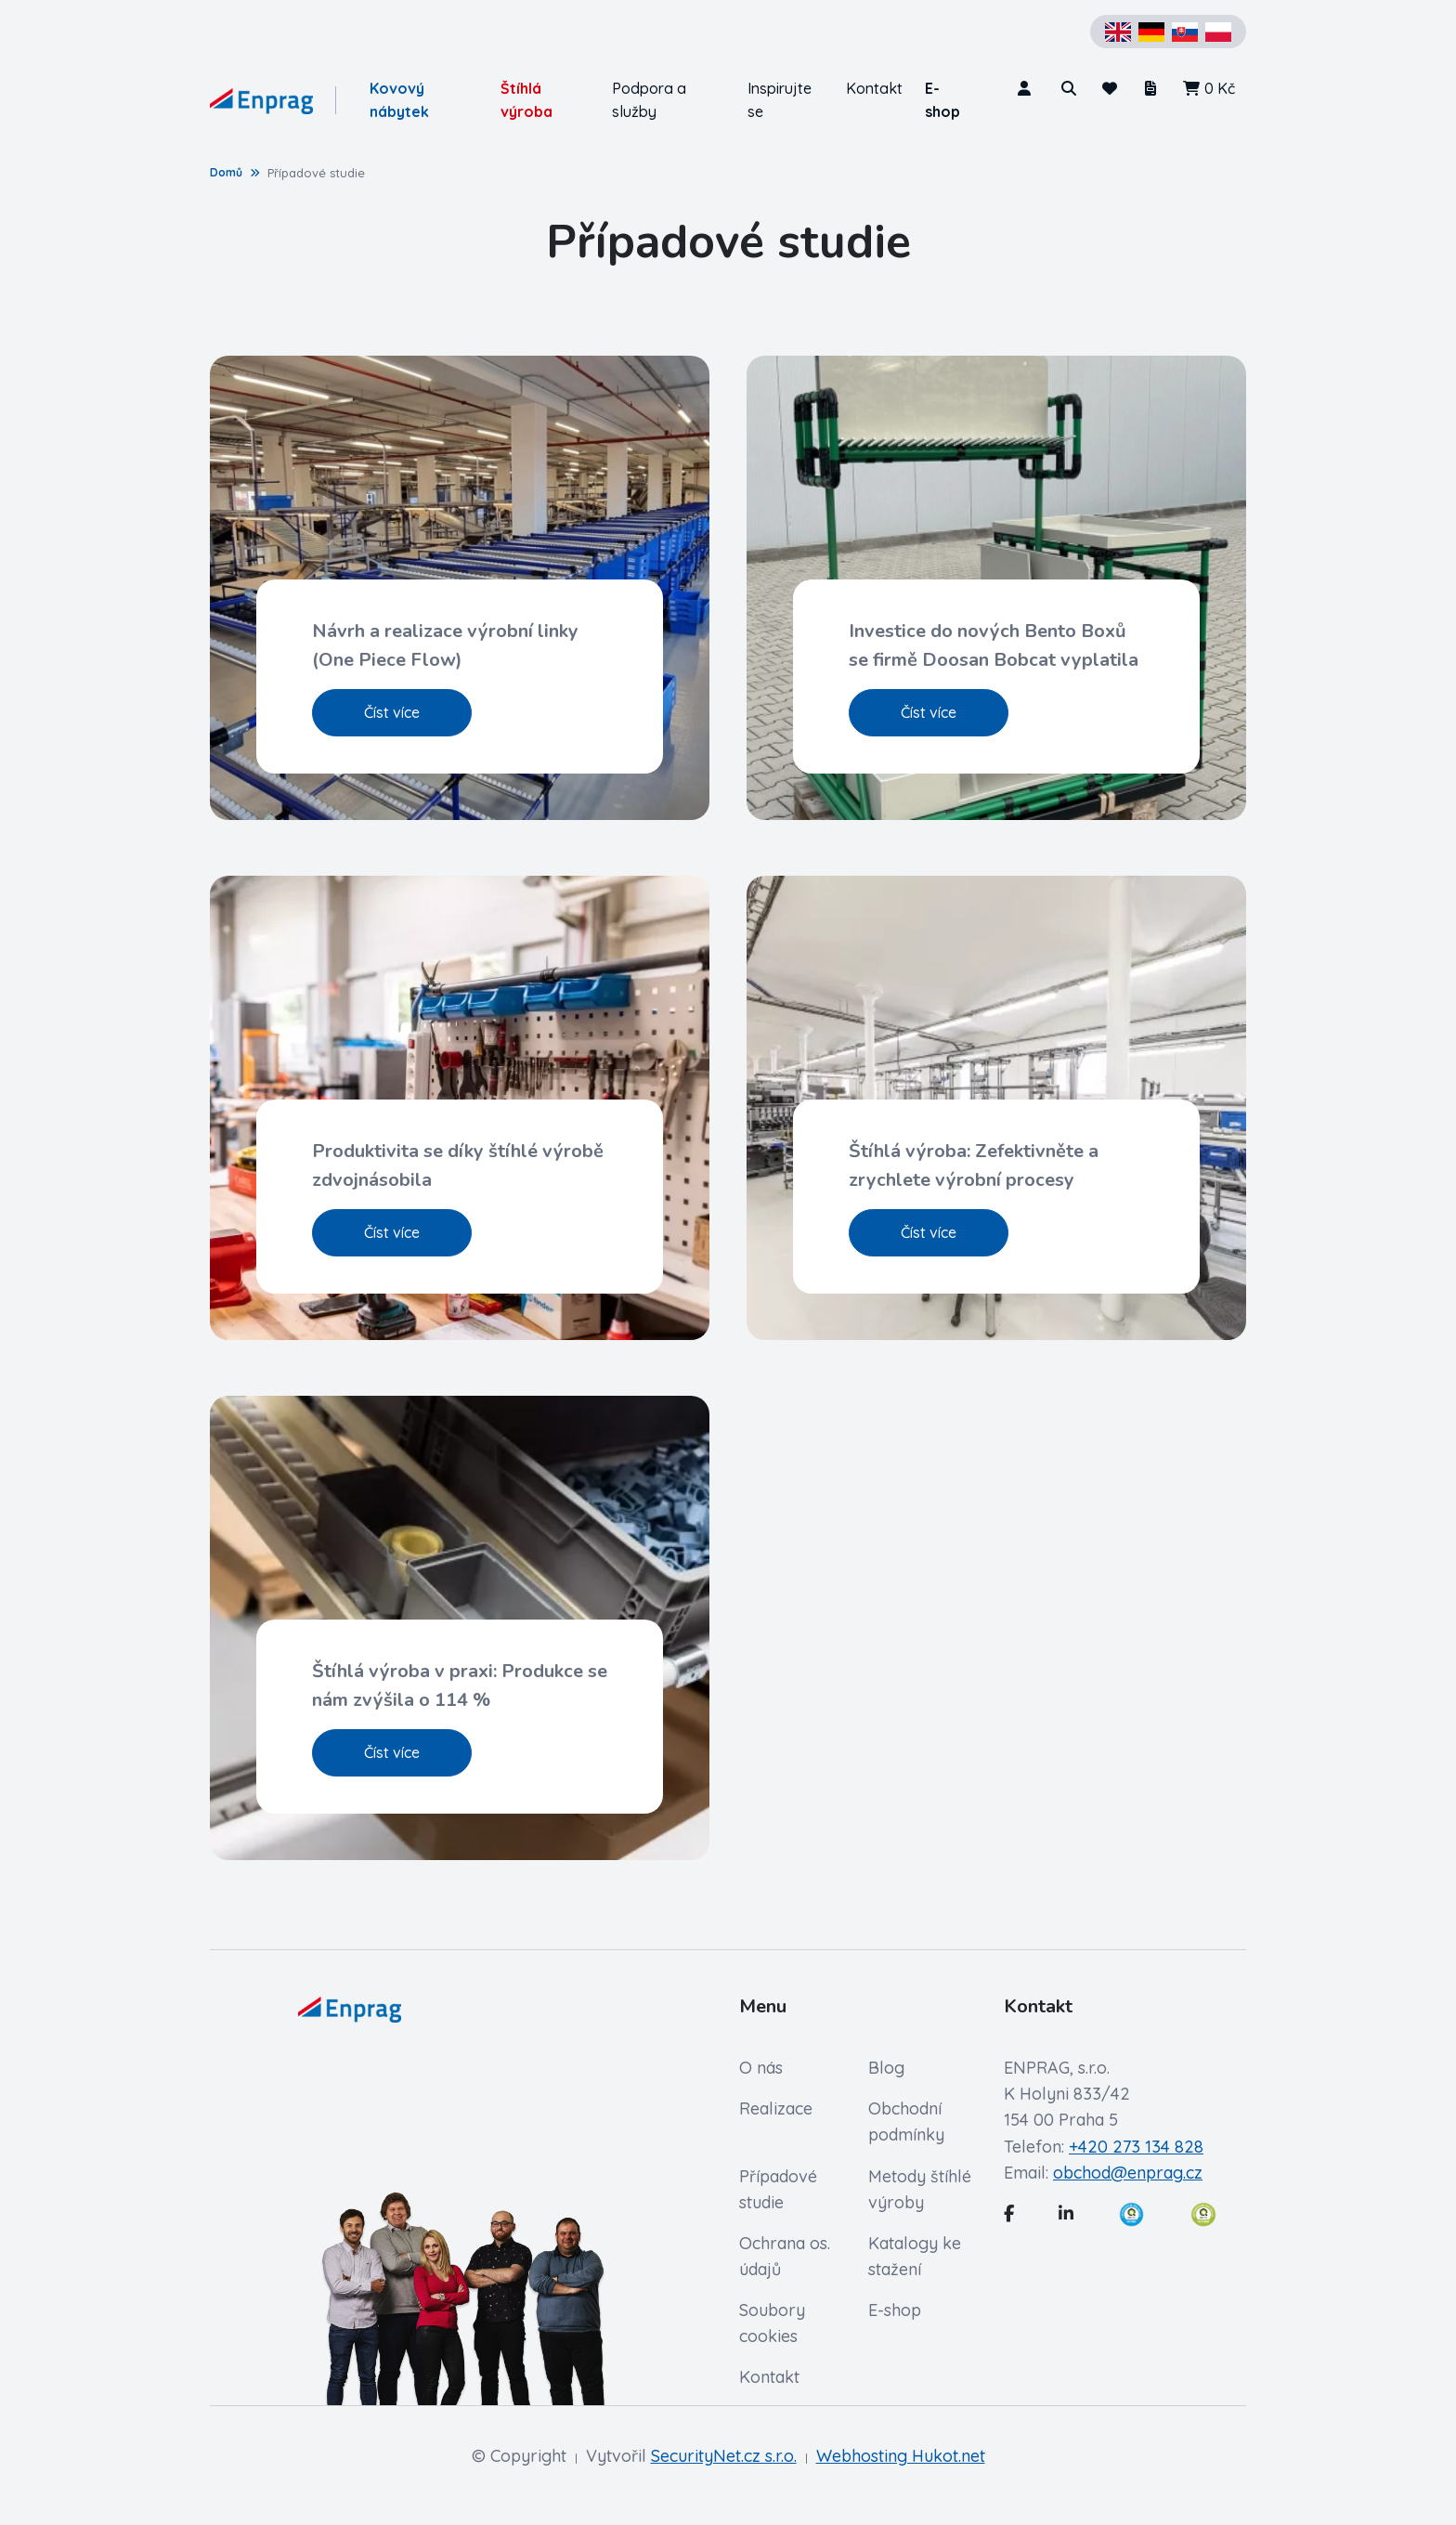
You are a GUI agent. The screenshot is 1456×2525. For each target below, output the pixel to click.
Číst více (392, 712)
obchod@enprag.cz (1127, 2172)
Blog (886, 2067)
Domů (226, 172)
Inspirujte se (780, 100)
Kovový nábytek (399, 100)
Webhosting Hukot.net (900, 2455)
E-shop (942, 100)
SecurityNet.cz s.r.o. (724, 2455)
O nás (761, 2067)
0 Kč (1208, 88)
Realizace (775, 2108)
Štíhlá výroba (526, 100)
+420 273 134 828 (1136, 2146)
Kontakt (874, 88)
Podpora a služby (649, 100)
